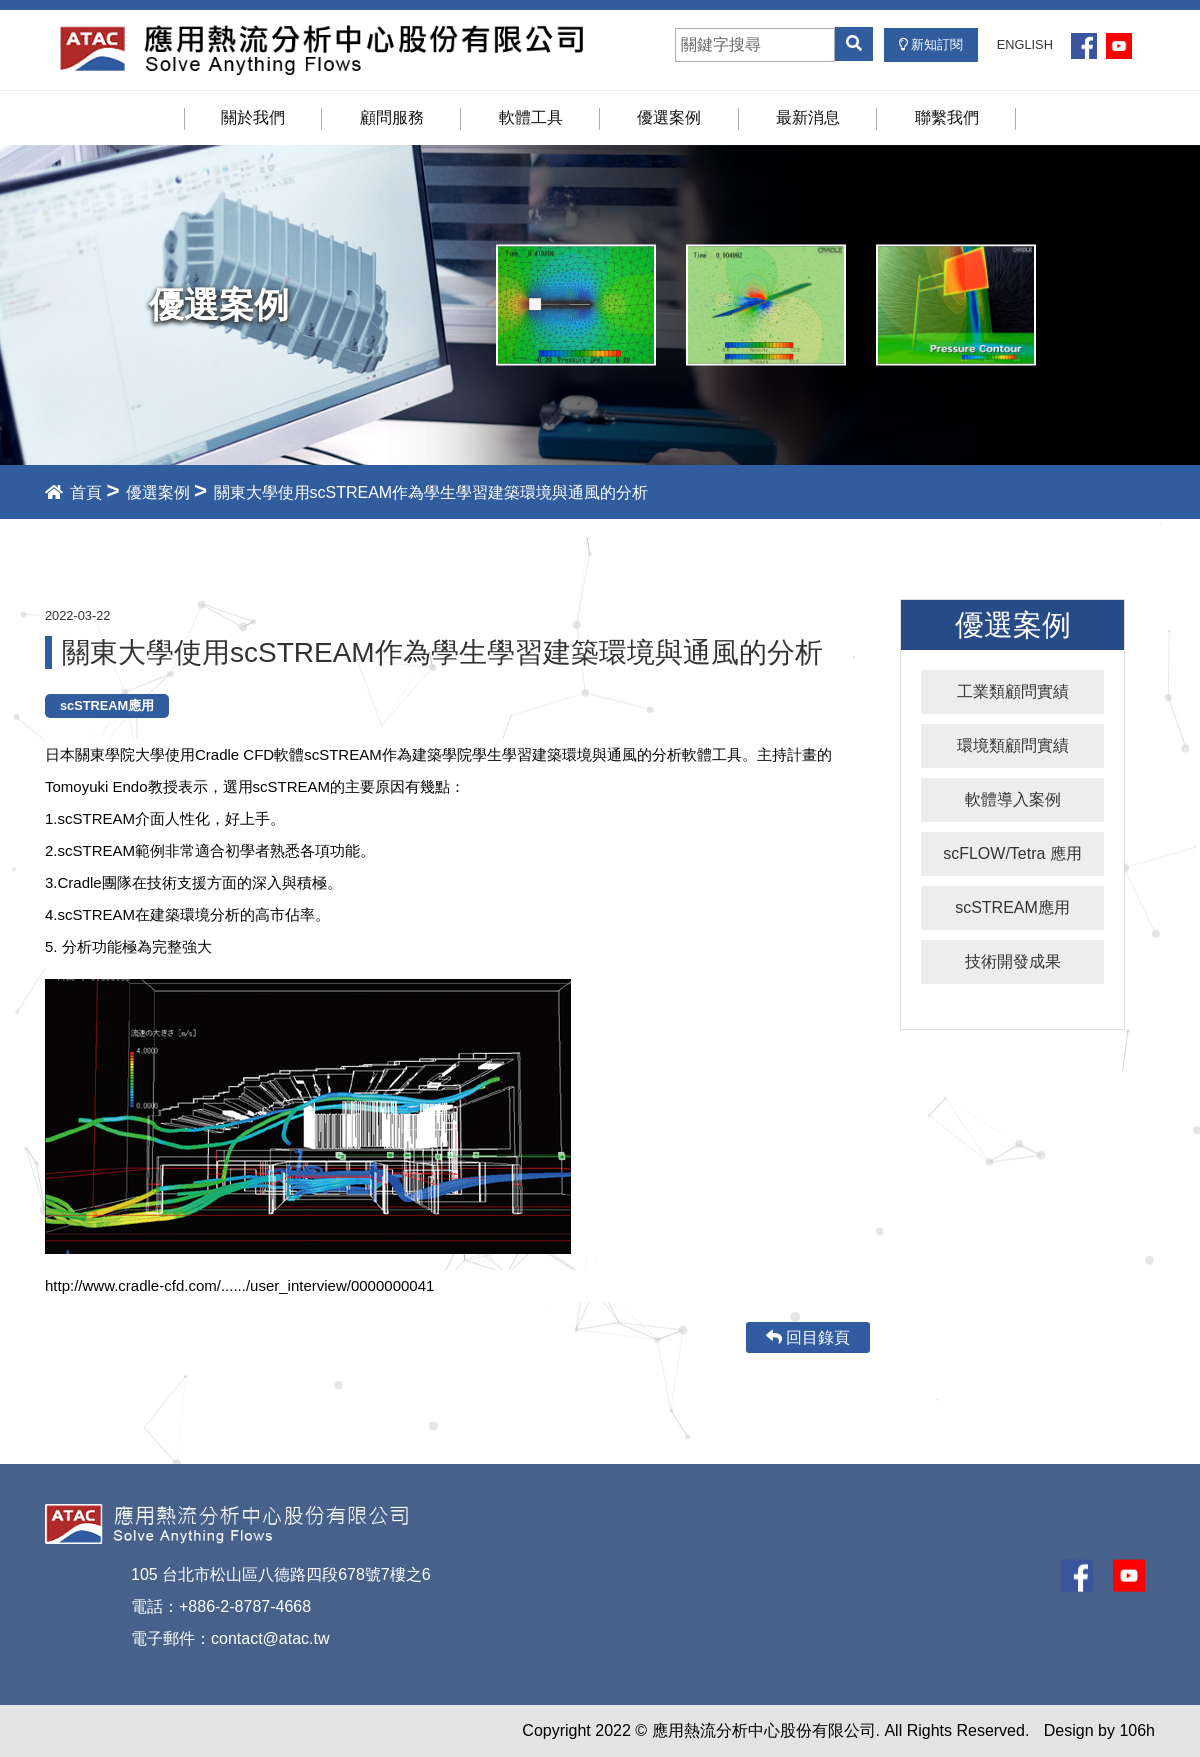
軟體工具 (531, 117)
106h (1137, 1730)
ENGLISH (1025, 44)
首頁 (73, 492)
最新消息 (808, 117)
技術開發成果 (1013, 961)
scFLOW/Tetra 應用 (1012, 853)
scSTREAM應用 (1012, 907)
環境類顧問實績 (1013, 745)
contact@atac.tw (270, 1638)
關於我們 (253, 117)
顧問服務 (392, 117)
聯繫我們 (947, 117)
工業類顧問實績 (1013, 691)
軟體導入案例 (1013, 799)
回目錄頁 (808, 1337)
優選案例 (669, 117)
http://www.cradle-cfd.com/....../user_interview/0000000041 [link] (239, 1285)
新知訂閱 (931, 44)
